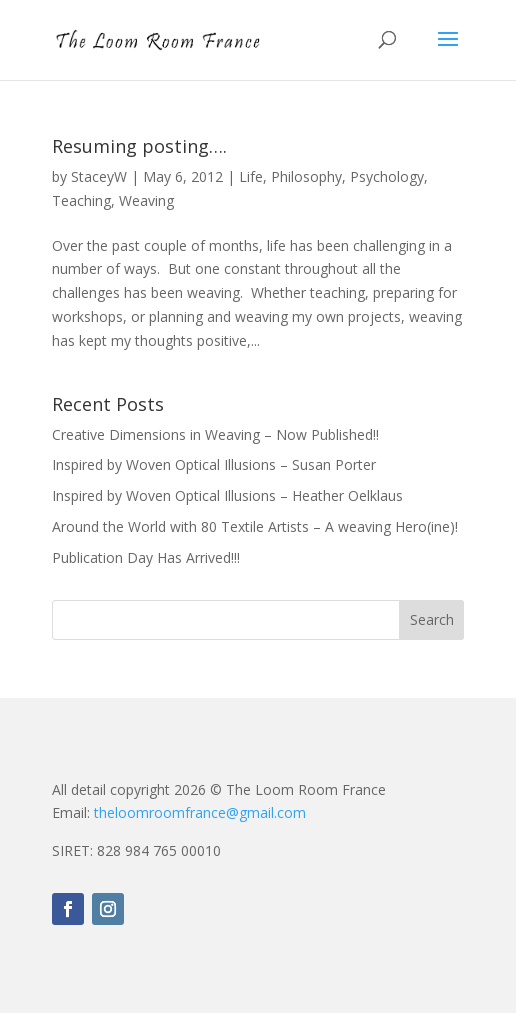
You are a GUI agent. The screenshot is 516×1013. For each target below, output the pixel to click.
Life (251, 176)
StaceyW (99, 176)
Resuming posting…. (139, 146)
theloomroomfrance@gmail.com (200, 812)
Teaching (81, 200)
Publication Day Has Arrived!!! (146, 557)
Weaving (146, 200)
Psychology (387, 176)
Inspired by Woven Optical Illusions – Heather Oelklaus (227, 495)
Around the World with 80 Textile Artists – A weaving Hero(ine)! (255, 526)
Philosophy (306, 176)
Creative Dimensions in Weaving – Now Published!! (215, 434)
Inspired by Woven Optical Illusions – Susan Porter (214, 464)
